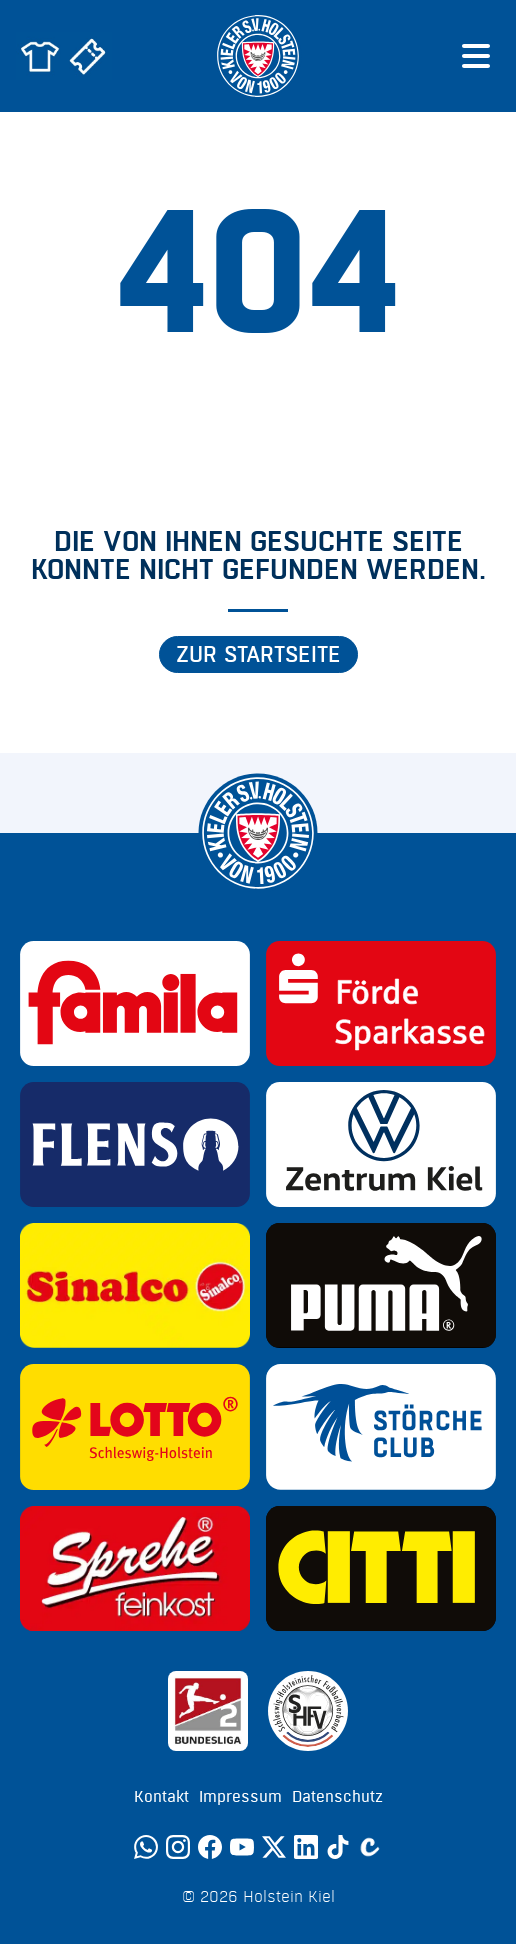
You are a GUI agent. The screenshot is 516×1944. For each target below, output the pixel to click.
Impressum (240, 1797)
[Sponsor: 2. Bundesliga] (208, 1711)
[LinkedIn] (306, 1847)
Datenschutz (337, 1797)
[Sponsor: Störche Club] (381, 1426)
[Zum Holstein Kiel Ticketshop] (88, 56)
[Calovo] (370, 1847)
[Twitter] (274, 1847)
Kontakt (161, 1797)
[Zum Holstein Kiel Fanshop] (40, 56)
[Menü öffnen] (476, 56)
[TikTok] (338, 1847)
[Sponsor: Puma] (381, 1285)
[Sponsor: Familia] (135, 1003)
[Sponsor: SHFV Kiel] (308, 1711)
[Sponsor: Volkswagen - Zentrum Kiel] (381, 1144)
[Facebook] (210, 1847)
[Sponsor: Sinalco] (135, 1285)
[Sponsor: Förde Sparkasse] (381, 1003)
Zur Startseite (258, 655)
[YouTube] (242, 1847)
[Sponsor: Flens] (135, 1144)
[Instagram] (178, 1847)
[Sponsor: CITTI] (381, 1568)
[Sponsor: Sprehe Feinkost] (135, 1568)
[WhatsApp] (146, 1847)
